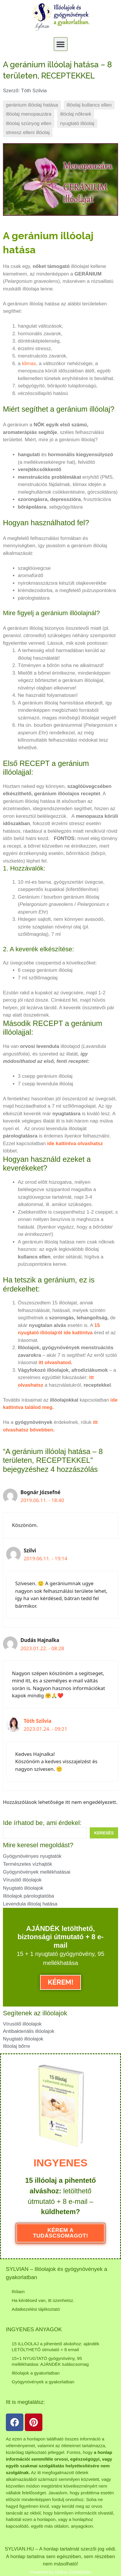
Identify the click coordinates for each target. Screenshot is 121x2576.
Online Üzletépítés (73, 2571)
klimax (29, 363)
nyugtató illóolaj (77, 123)
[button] (61, 44)
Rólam (18, 2290)
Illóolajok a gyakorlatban (36, 2372)
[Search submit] (104, 1832)
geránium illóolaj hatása (32, 105)
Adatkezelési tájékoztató (36, 2308)
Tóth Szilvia (37, 1721)
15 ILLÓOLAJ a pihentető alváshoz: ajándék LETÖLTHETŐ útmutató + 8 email (55, 2346)
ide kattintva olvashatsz (75, 1143)
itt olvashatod (55, 1362)
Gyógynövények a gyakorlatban (43, 2381)
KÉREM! (60, 1982)
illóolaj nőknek (75, 114)
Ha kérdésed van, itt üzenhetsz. (43, 2299)
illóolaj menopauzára (28, 114)
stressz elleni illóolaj (28, 132)
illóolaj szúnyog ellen (28, 123)
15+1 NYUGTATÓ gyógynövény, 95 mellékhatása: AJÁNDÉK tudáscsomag (50, 2361)
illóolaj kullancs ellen (89, 105)
